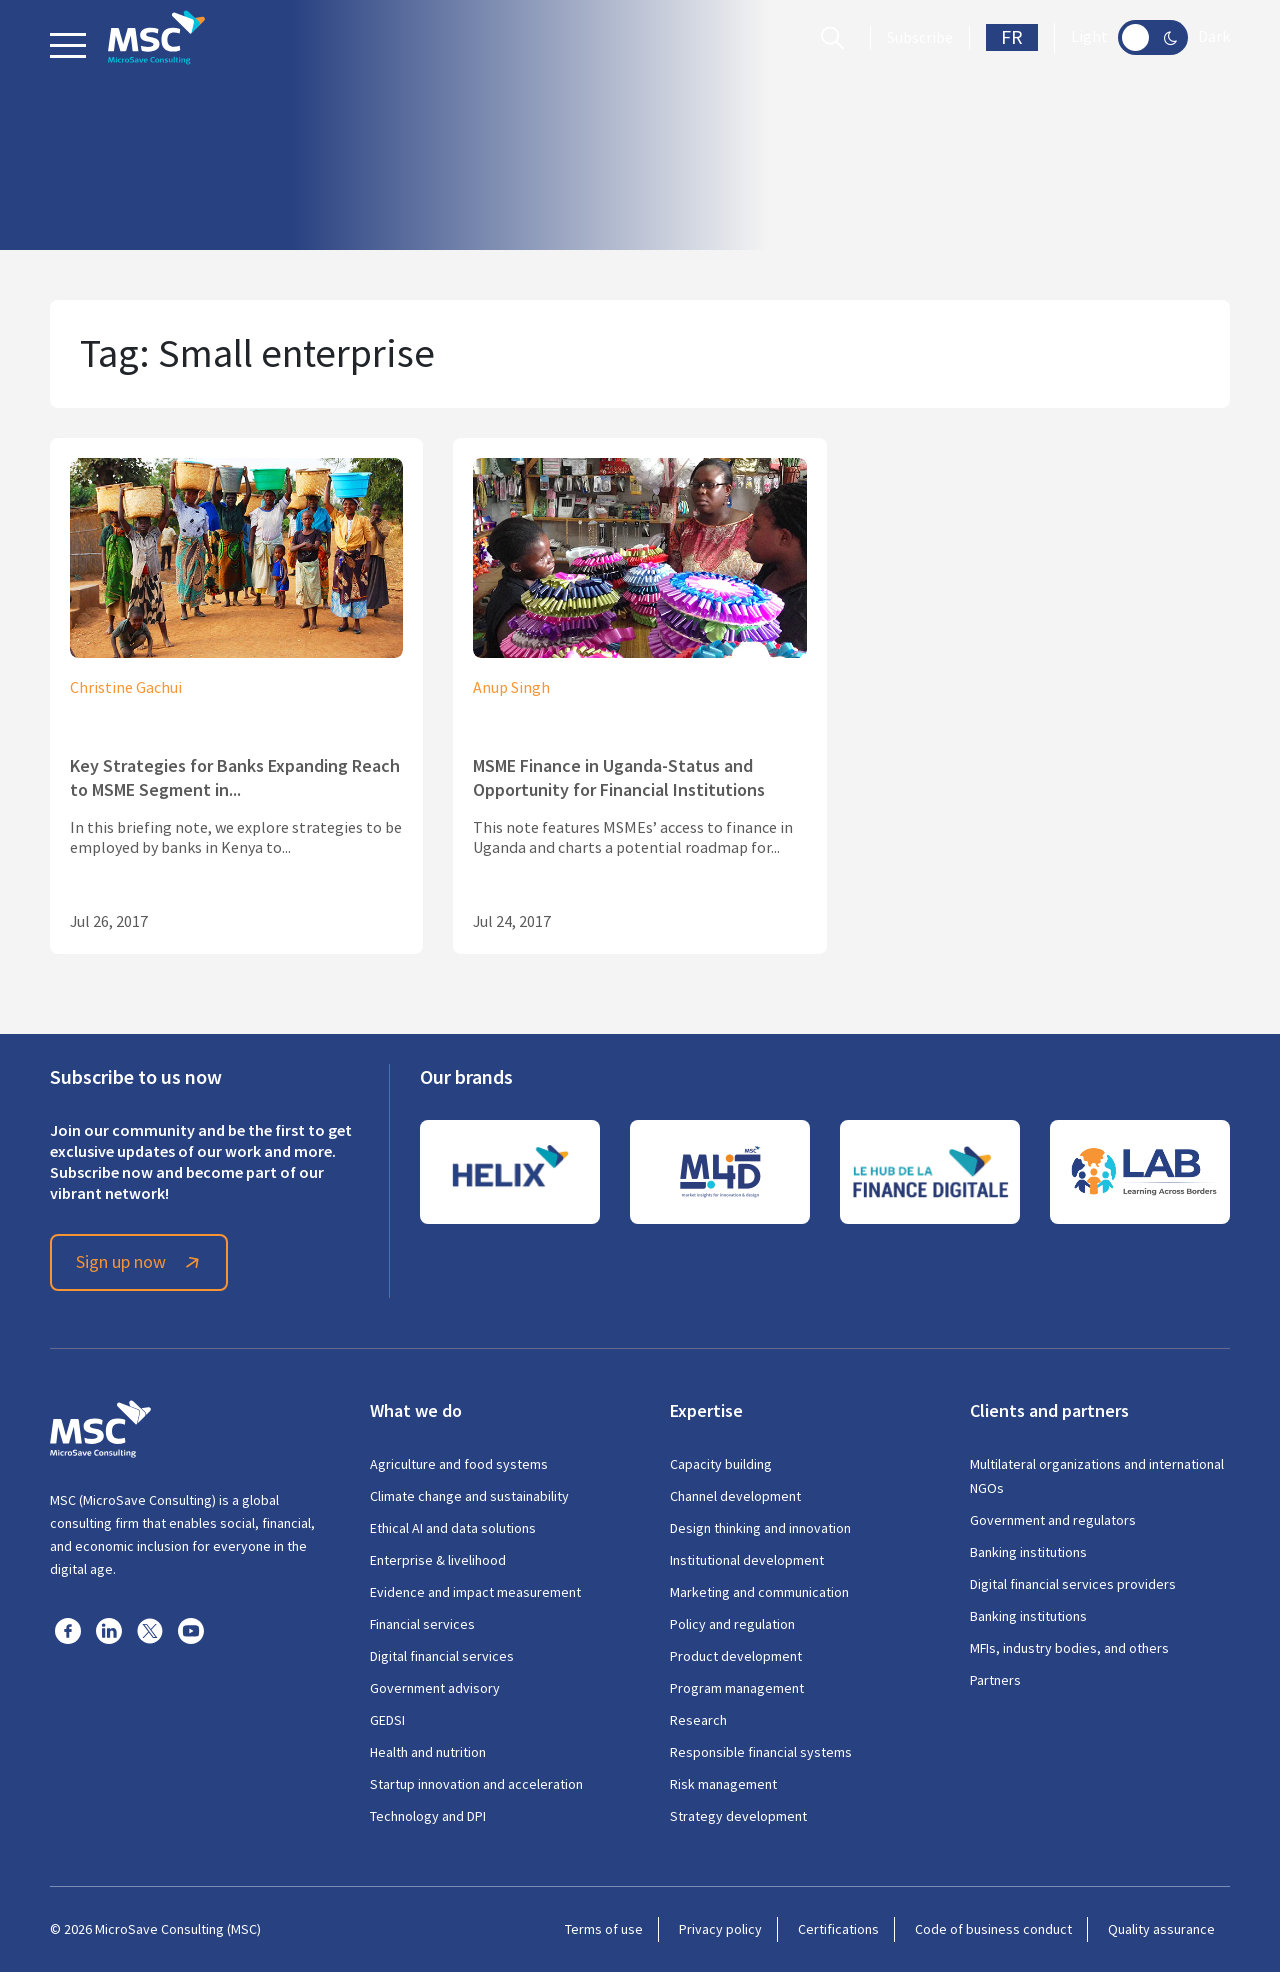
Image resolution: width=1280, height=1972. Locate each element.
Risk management (723, 1784)
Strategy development (738, 1816)
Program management (737, 1688)
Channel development (735, 1496)
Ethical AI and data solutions (453, 1528)
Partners (995, 1680)
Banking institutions (1028, 1552)
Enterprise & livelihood (438, 1560)
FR (1012, 37)
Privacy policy (720, 1929)
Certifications (838, 1929)
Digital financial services (442, 1656)
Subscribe (920, 38)
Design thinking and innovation (760, 1528)
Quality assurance (1161, 1929)
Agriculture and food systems (459, 1464)
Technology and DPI (428, 1816)
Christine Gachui (126, 688)
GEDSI (387, 1720)
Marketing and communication (759, 1592)
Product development (736, 1656)
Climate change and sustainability (469, 1496)
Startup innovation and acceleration (476, 1784)
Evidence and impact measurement (475, 1592)
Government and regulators (1053, 1520)
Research (698, 1720)
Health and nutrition (428, 1752)
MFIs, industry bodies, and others (1069, 1648)
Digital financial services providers (1073, 1584)
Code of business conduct (993, 1929)
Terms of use (604, 1929)
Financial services (422, 1624)
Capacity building (721, 1464)
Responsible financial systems (761, 1752)
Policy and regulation (732, 1624)
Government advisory (435, 1688)
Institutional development (747, 1560)
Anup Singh (511, 688)
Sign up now (141, 1262)
